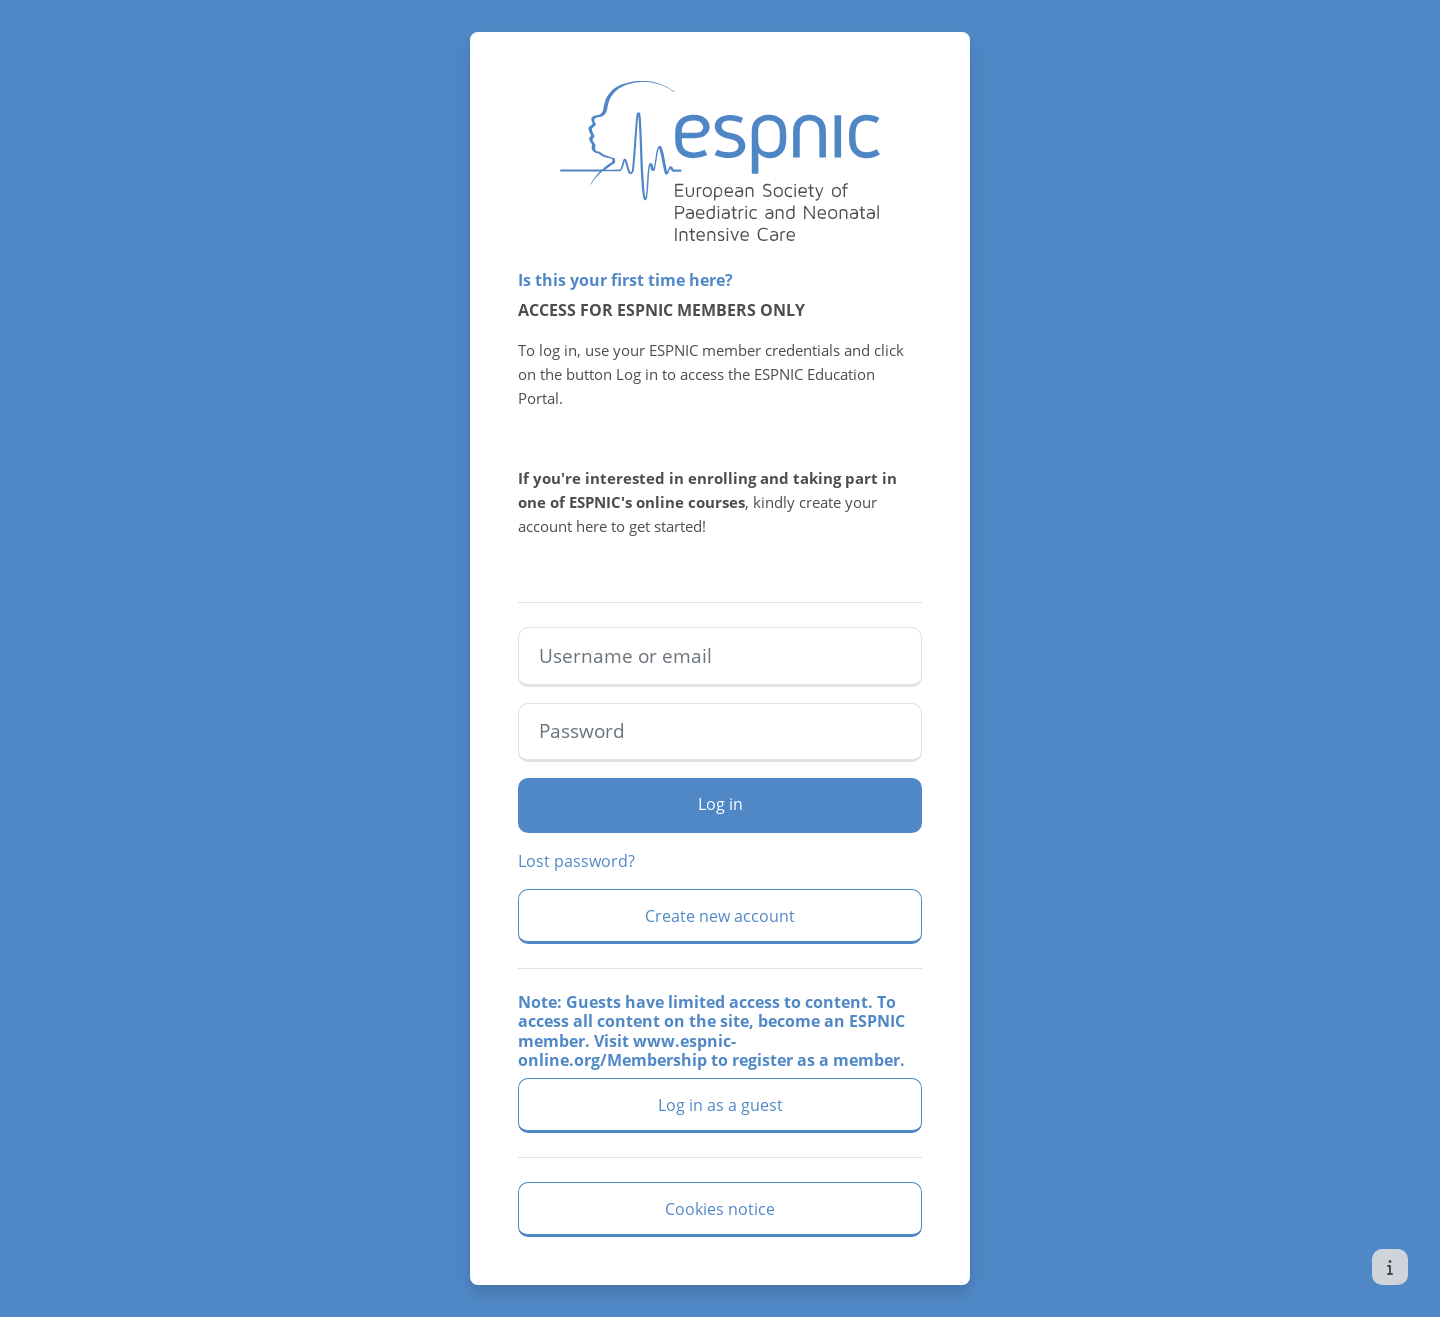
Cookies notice (720, 1209)
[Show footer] (1390, 1267)
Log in (720, 804)
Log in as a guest (720, 1105)
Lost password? (576, 861)
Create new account (720, 916)
